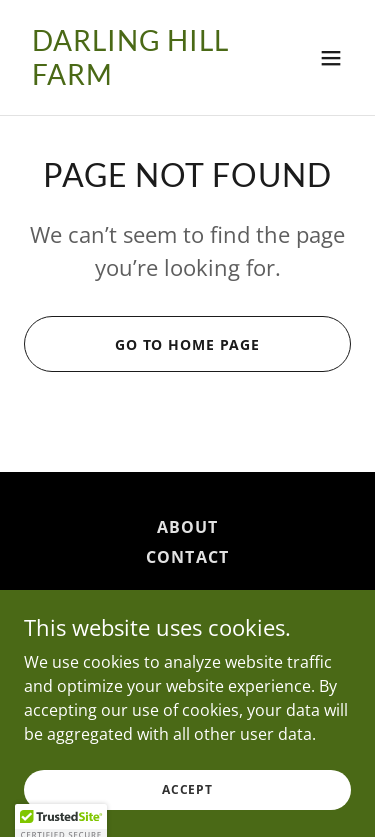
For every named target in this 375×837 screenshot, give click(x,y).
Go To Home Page (187, 344)
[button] (331, 58)
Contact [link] (187, 557)
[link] (138, 79)
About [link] (187, 527)
